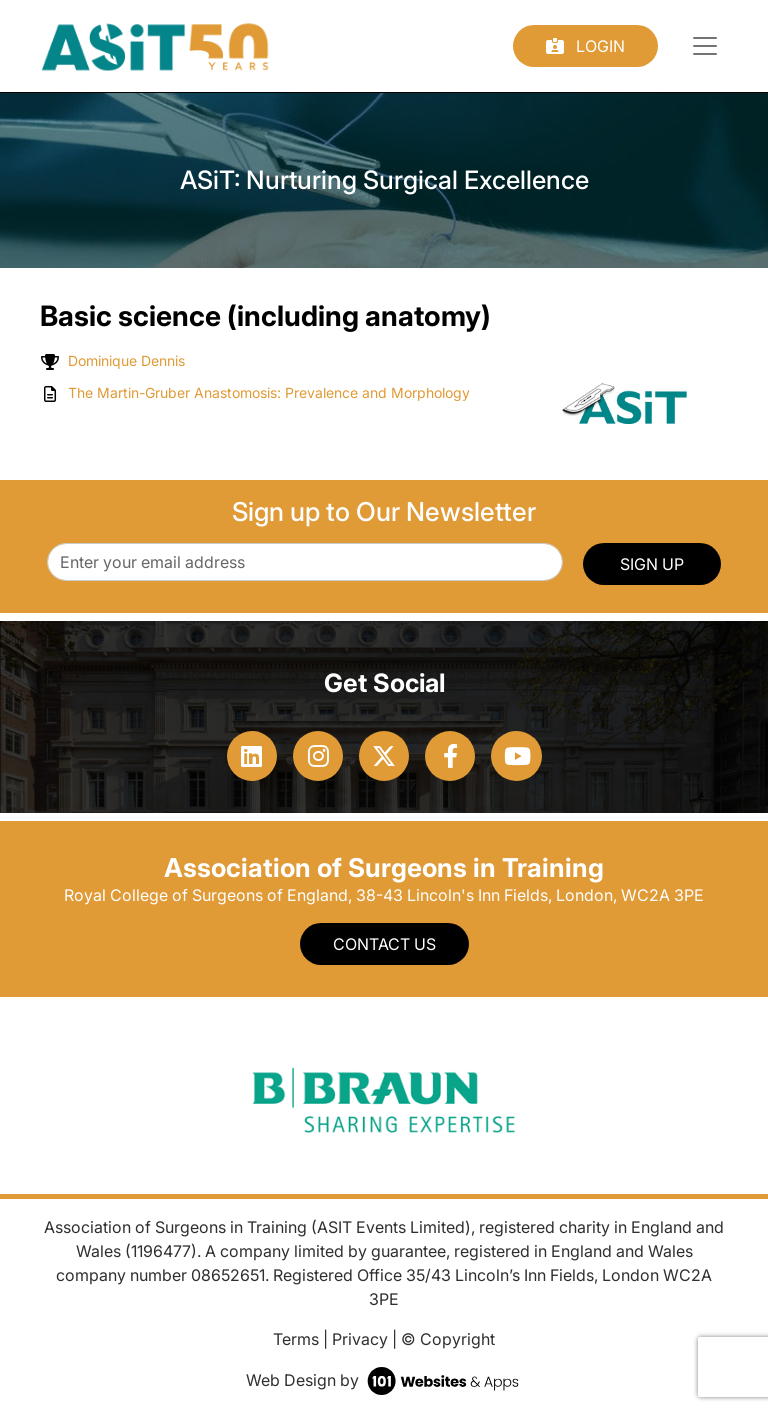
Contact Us (384, 944)
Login (585, 46)
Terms (296, 1339)
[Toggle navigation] (705, 46)
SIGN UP (652, 564)
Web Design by (384, 1380)
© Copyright (448, 1339)
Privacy (360, 1339)
